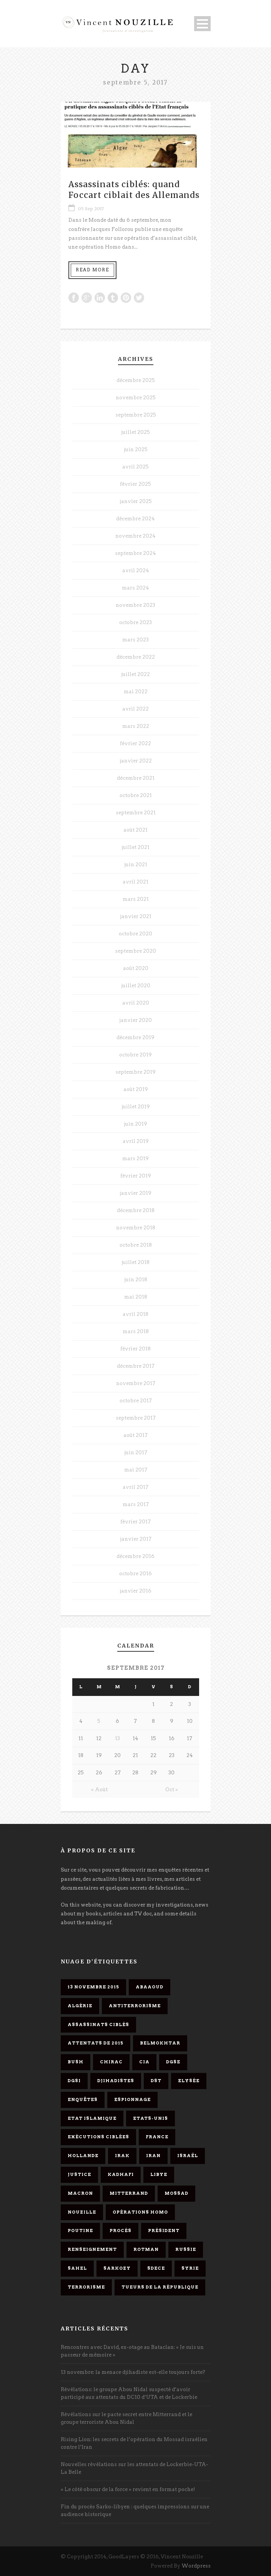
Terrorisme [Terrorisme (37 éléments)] (86, 2287)
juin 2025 (136, 449)
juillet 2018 (135, 1262)
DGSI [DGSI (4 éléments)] (74, 2080)
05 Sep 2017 (91, 208)
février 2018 (135, 1349)
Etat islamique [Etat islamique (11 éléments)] (92, 2118)
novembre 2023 (135, 605)
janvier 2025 (136, 501)
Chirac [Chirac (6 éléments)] (111, 2061)
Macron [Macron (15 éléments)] (80, 2193)
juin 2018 (135, 1279)
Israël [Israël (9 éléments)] (187, 2155)
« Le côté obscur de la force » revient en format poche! (128, 2489)
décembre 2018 (136, 1210)
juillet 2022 (135, 674)
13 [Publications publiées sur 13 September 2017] (117, 1738)
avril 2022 (135, 709)
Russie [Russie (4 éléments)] (185, 2249)
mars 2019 (135, 1158)
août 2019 (135, 1089)
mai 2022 (136, 691)
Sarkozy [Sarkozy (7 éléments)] (117, 2268)
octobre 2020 (135, 934)
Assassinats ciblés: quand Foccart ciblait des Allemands (134, 189)
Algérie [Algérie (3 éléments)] (80, 2005)
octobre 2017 (136, 1400)
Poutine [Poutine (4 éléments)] (80, 2230)
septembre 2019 (135, 1072)
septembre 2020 (135, 951)
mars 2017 (136, 1504)
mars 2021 (136, 899)
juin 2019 (135, 1124)
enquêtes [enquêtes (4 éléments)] (83, 2099)
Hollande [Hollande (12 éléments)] (83, 2155)
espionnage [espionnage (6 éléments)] (132, 2099)
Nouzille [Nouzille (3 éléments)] (82, 2212)
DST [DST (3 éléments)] (156, 2080)
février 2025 (135, 484)
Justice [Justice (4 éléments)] (79, 2174)
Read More (92, 269)
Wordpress (196, 2566)
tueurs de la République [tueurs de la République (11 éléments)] (159, 2287)
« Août (99, 1789)
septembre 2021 (136, 812)
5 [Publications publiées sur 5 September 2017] (98, 1721)
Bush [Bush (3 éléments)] (75, 2061)
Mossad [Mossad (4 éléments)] (176, 2193)
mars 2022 (135, 726)
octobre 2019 (135, 1055)
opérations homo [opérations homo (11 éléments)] (140, 2212)
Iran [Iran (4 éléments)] (153, 2155)
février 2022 (135, 743)
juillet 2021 (135, 847)
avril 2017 (135, 1487)
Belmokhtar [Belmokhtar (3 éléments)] (160, 2043)
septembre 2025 (135, 415)
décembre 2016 (135, 1556)
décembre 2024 (135, 519)
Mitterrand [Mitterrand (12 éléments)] (129, 2193)
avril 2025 (135, 467)
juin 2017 (135, 1452)
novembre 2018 (135, 1228)
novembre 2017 (135, 1383)
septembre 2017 (136, 1418)
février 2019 (135, 1176)
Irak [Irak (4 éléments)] (122, 2155)
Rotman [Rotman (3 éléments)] (146, 2249)
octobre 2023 (135, 622)
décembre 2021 (136, 778)
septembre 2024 (135, 553)
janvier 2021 (135, 916)
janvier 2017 (135, 1539)
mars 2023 (135, 640)
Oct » (171, 1789)
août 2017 (135, 1435)
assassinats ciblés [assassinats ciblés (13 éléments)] (98, 2024)
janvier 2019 (135, 1193)
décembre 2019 (135, 1037)
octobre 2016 (135, 1573)
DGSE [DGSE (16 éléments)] (173, 2061)
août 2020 (135, 968)
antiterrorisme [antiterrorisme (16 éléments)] (135, 2005)
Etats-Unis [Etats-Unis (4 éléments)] (150, 2118)
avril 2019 (136, 1141)
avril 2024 (135, 570)
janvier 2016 (135, 1591)
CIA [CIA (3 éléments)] (144, 2061)
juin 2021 (135, 864)
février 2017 (135, 1522)
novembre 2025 (136, 397)
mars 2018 (136, 1331)
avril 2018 (135, 1314)
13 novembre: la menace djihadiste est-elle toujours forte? (133, 2372)
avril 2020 (135, 1003)
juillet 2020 (135, 985)
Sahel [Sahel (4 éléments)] (77, 2268)
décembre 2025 (135, 380)
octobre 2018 (136, 1245)
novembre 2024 (135, 536)
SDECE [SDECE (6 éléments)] (156, 2268)
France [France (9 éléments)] (157, 2136)
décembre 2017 (136, 1366)
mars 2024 (135, 588)
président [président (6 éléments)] (164, 2230)
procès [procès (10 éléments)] (120, 2230)
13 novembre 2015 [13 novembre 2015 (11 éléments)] (93, 1987)
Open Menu (202, 23)
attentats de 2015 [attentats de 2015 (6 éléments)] (95, 2043)
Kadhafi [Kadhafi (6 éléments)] (121, 2174)
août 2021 (135, 830)
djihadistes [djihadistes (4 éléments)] (115, 2080)
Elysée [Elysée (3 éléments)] (189, 2080)
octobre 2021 (136, 795)
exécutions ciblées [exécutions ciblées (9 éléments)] (98, 2136)
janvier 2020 (135, 1020)
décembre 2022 (135, 657)
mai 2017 (135, 1470)
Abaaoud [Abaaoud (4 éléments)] (149, 1987)
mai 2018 (135, 1297)
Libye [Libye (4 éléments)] (158, 2174)
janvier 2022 (136, 761)
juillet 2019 (135, 1106)
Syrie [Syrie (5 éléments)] (190, 2268)
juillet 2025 (135, 432)
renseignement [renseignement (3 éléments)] (92, 2249)
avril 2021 (135, 882)
